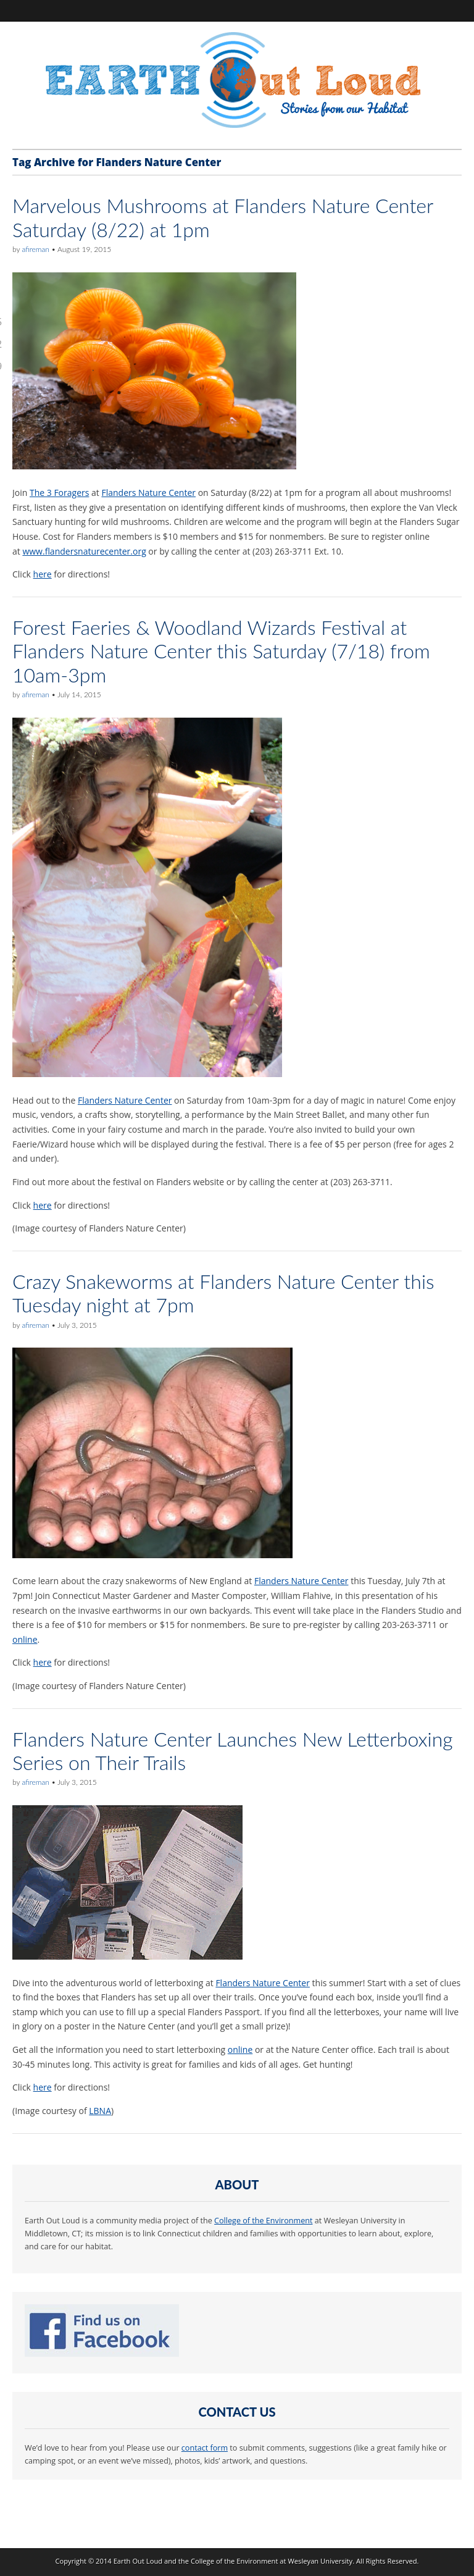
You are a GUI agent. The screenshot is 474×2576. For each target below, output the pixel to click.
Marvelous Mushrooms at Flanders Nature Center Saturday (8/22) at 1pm (222, 217)
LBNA (100, 2111)
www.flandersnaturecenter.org (84, 551)
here (42, 574)
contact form (204, 2448)
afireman (35, 249)
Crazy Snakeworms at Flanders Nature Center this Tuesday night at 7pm (223, 1293)
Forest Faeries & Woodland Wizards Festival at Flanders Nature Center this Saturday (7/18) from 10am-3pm (221, 651)
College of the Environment (263, 2220)
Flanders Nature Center (148, 492)
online (25, 1639)
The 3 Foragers (59, 492)
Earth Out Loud (138, 2561)
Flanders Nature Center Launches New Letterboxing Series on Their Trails (232, 1750)
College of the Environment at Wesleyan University (271, 2561)
